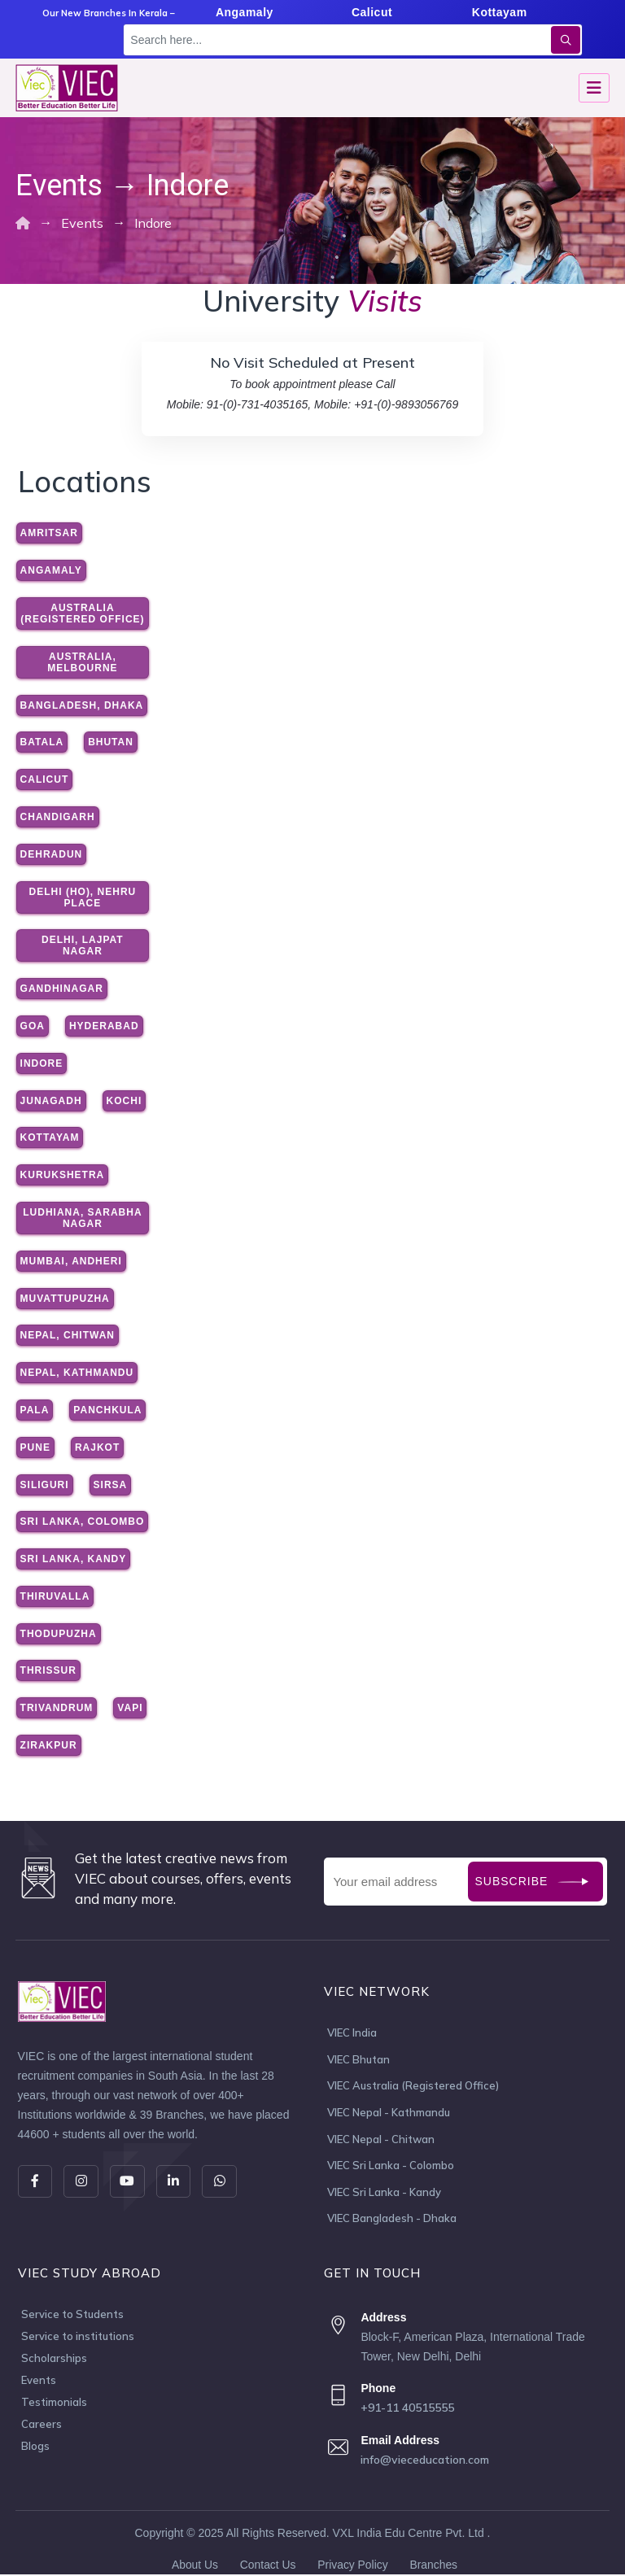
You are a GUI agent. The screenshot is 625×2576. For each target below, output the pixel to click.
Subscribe (512, 1881)
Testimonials (54, 2404)
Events (38, 2382)
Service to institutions (77, 2338)
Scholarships (54, 2360)
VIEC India (352, 2032)
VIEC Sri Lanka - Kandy (384, 2193)
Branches (434, 2566)
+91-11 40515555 (407, 2410)
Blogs (35, 2448)
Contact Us (267, 2566)
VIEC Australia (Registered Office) (413, 2086)
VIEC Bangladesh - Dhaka (392, 2220)
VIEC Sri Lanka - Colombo (390, 2166)
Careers (41, 2426)
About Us (194, 2566)
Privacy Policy (352, 2566)
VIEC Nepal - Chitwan (381, 2139)
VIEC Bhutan (358, 2059)
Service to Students (72, 2316)
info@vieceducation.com (425, 2461)
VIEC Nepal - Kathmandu (388, 2113)
